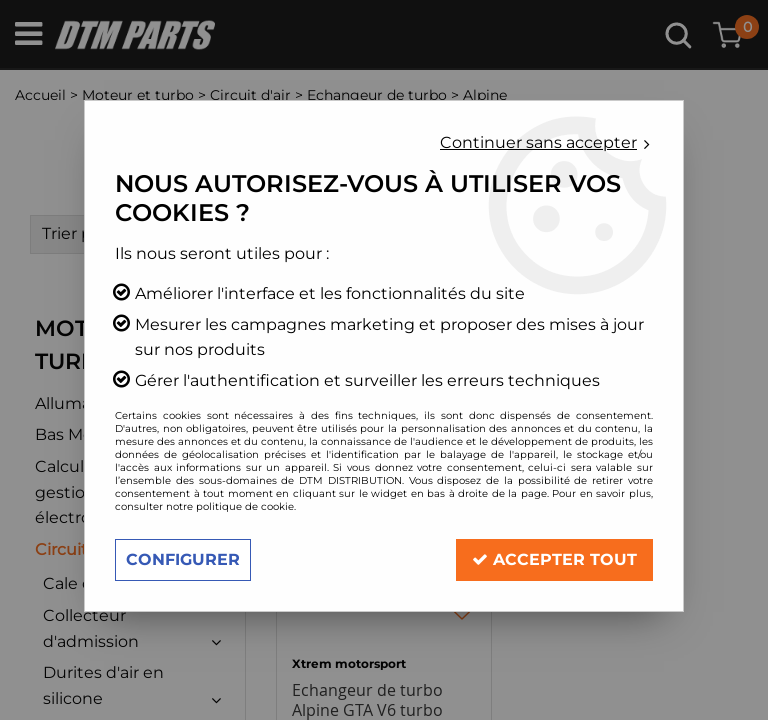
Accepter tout (554, 559)
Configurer (183, 559)
